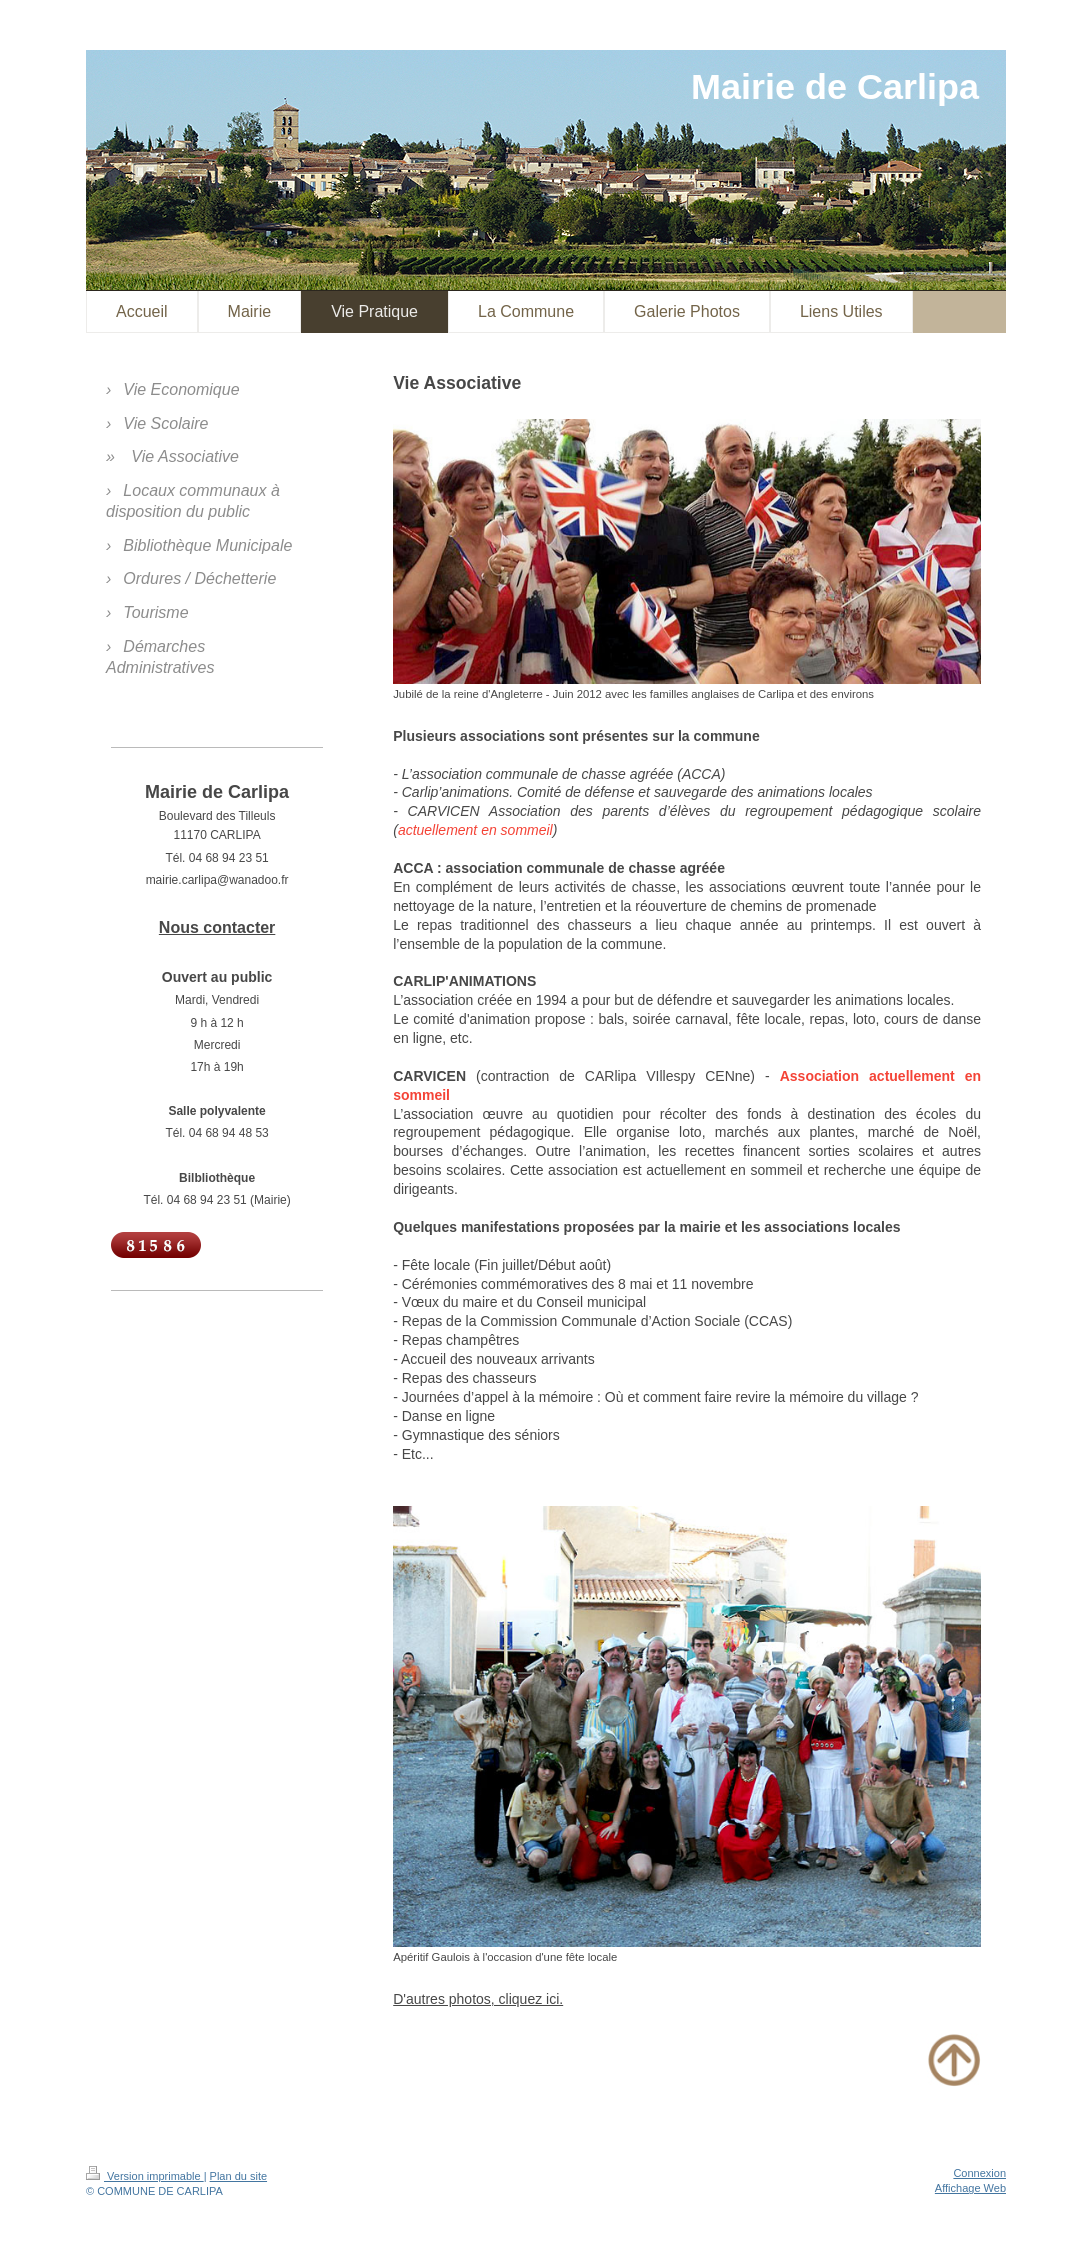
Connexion (979, 2173)
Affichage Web (970, 2188)
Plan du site (238, 2176)
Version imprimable (145, 2176)
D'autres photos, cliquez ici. (478, 1999)
